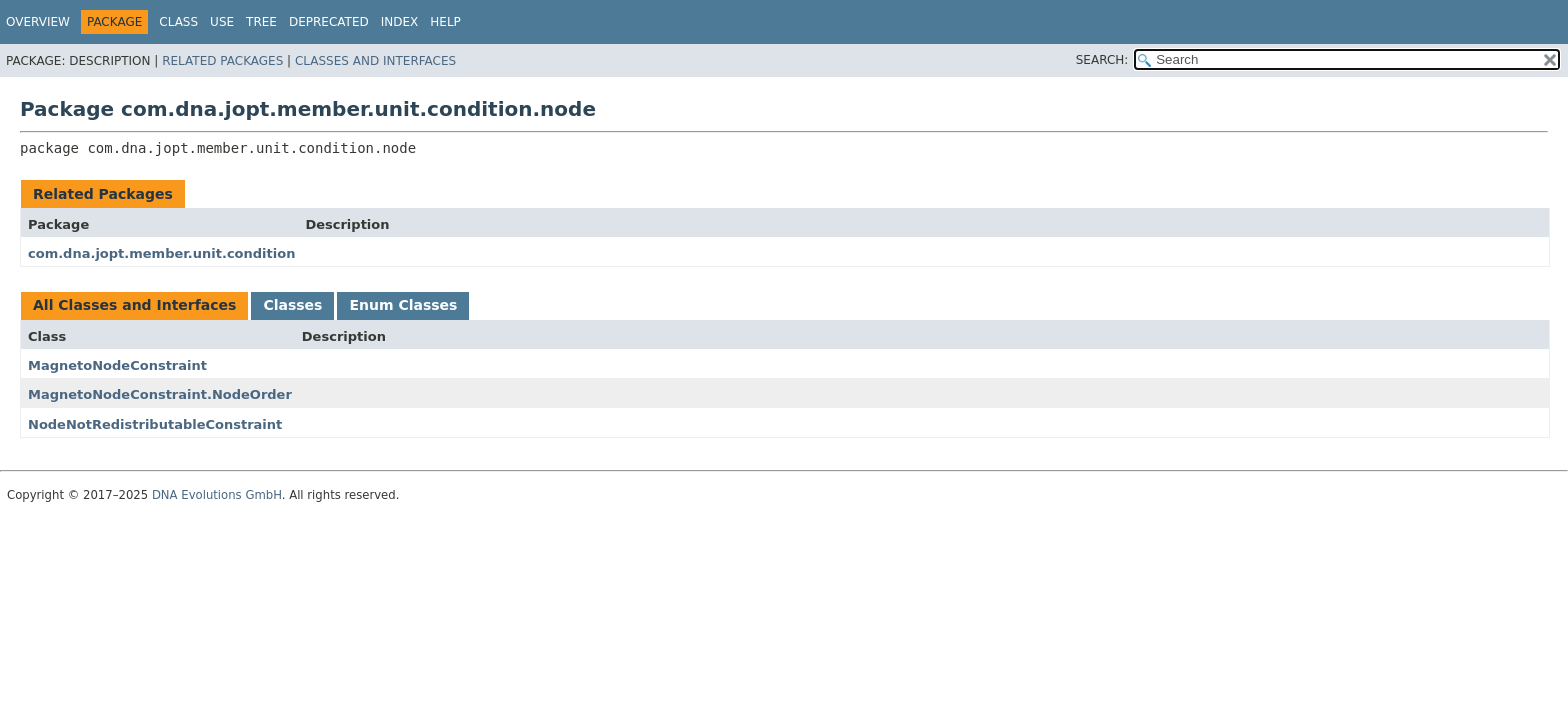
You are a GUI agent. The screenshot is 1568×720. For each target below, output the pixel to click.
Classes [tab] (292, 305)
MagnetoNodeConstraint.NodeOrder (160, 394)
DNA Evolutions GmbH (217, 495)
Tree (261, 22)
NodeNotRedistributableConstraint (155, 424)
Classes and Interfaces (375, 61)
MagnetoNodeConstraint (117, 365)
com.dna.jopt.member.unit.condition (161, 253)
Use (222, 22)
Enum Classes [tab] (403, 305)
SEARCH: (1102, 60)
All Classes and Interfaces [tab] (134, 305)
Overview (38, 22)
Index (400, 22)
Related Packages (222, 61)
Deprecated (329, 22)
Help (445, 22)
